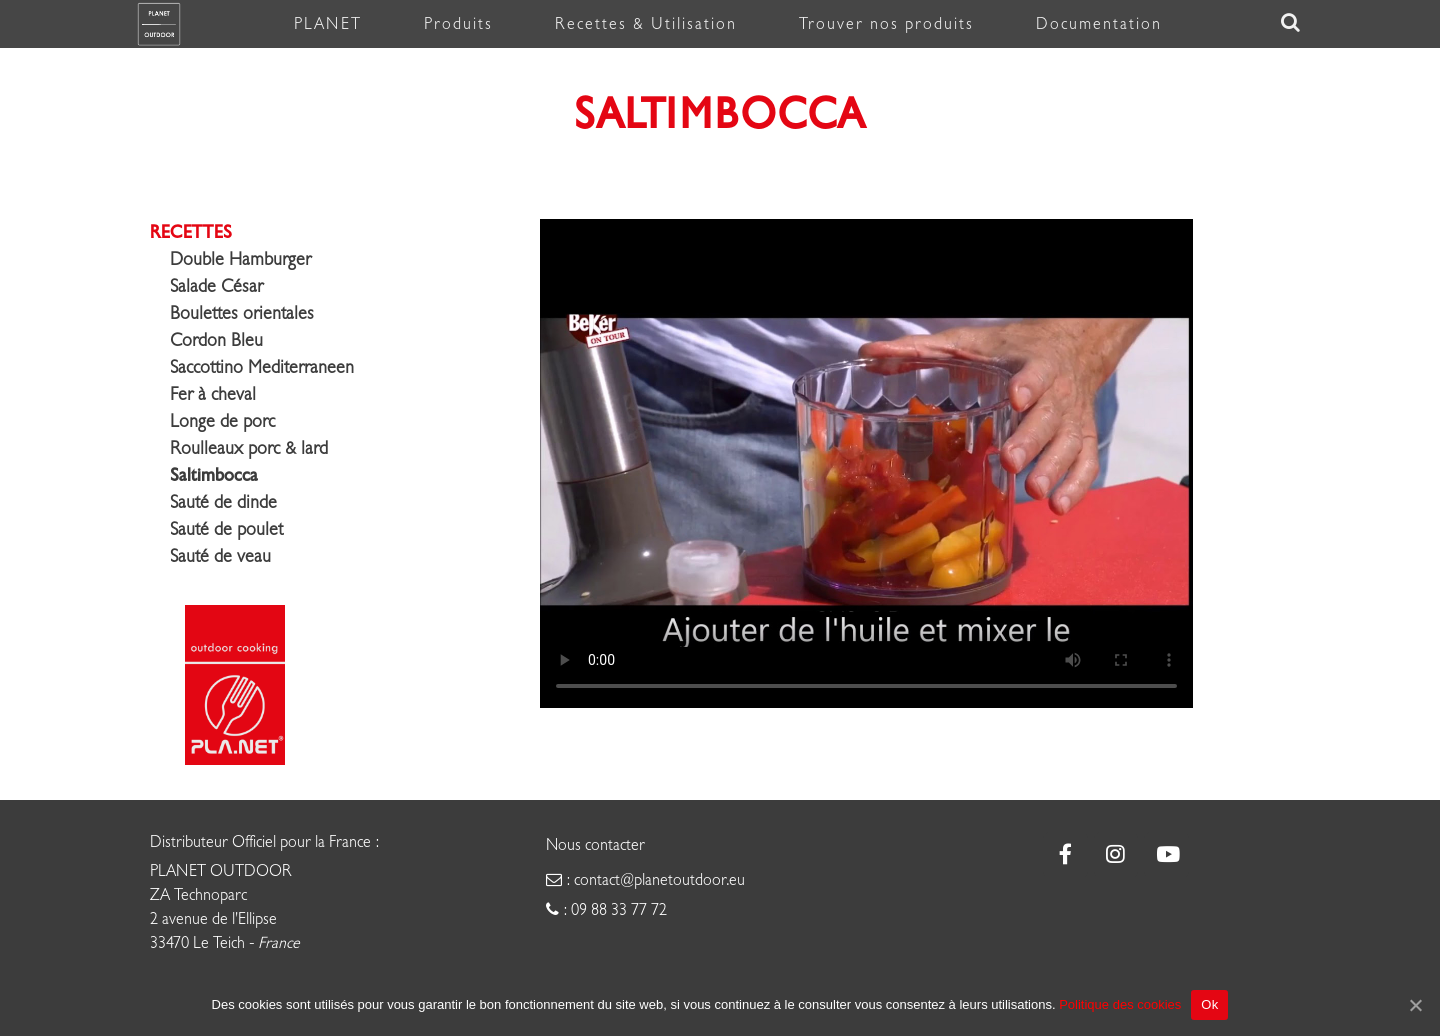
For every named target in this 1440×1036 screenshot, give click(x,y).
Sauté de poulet (226, 529)
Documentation (1099, 24)
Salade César (216, 286)
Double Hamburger (240, 259)
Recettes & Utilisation (646, 24)
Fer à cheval (213, 394)
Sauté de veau (220, 556)
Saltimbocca (214, 475)
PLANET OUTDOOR (221, 871)
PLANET (328, 24)
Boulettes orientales (242, 313)
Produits (458, 24)
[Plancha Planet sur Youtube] (1166, 855)
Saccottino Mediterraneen (262, 367)
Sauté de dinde (223, 502)
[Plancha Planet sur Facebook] (1065, 855)
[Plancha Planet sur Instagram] (1116, 855)
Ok (1209, 1004)
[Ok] (1415, 1005)
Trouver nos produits (886, 24)
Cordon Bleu (216, 340)
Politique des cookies (1120, 1004)
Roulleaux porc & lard (249, 448)
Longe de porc (222, 421)
